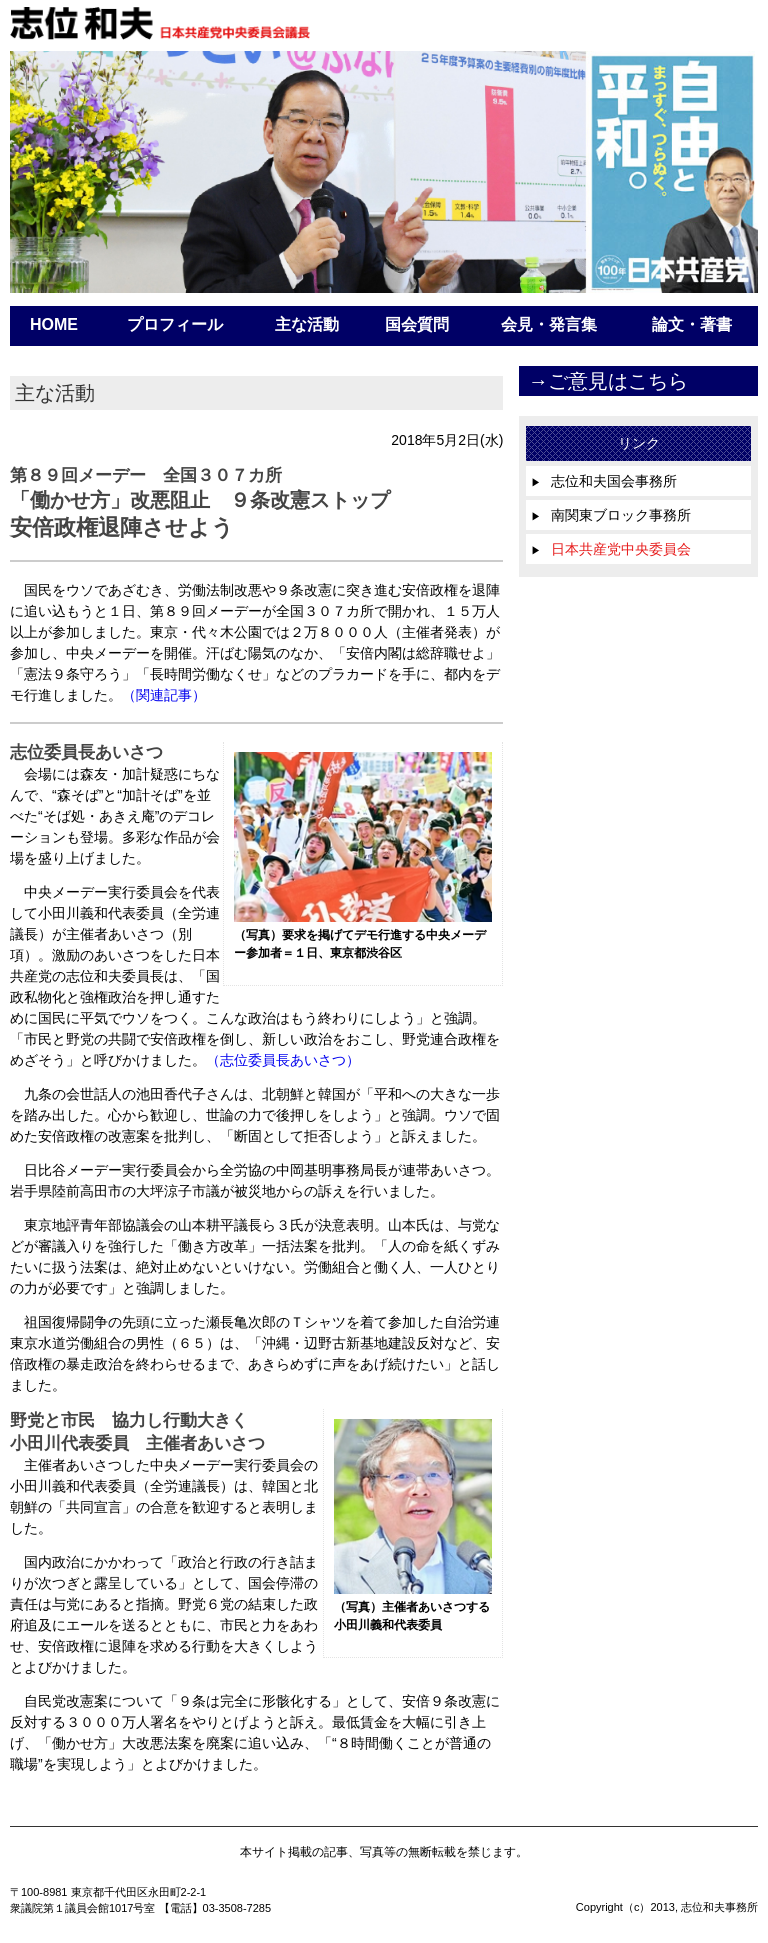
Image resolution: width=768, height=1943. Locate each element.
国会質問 (417, 324)
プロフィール (175, 324)
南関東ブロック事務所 (611, 515)
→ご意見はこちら (608, 381)
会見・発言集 (549, 324)
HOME (54, 324)
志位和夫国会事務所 (604, 481)
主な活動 (307, 324)
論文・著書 (692, 324)
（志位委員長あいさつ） (283, 1060)
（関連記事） (164, 695)
